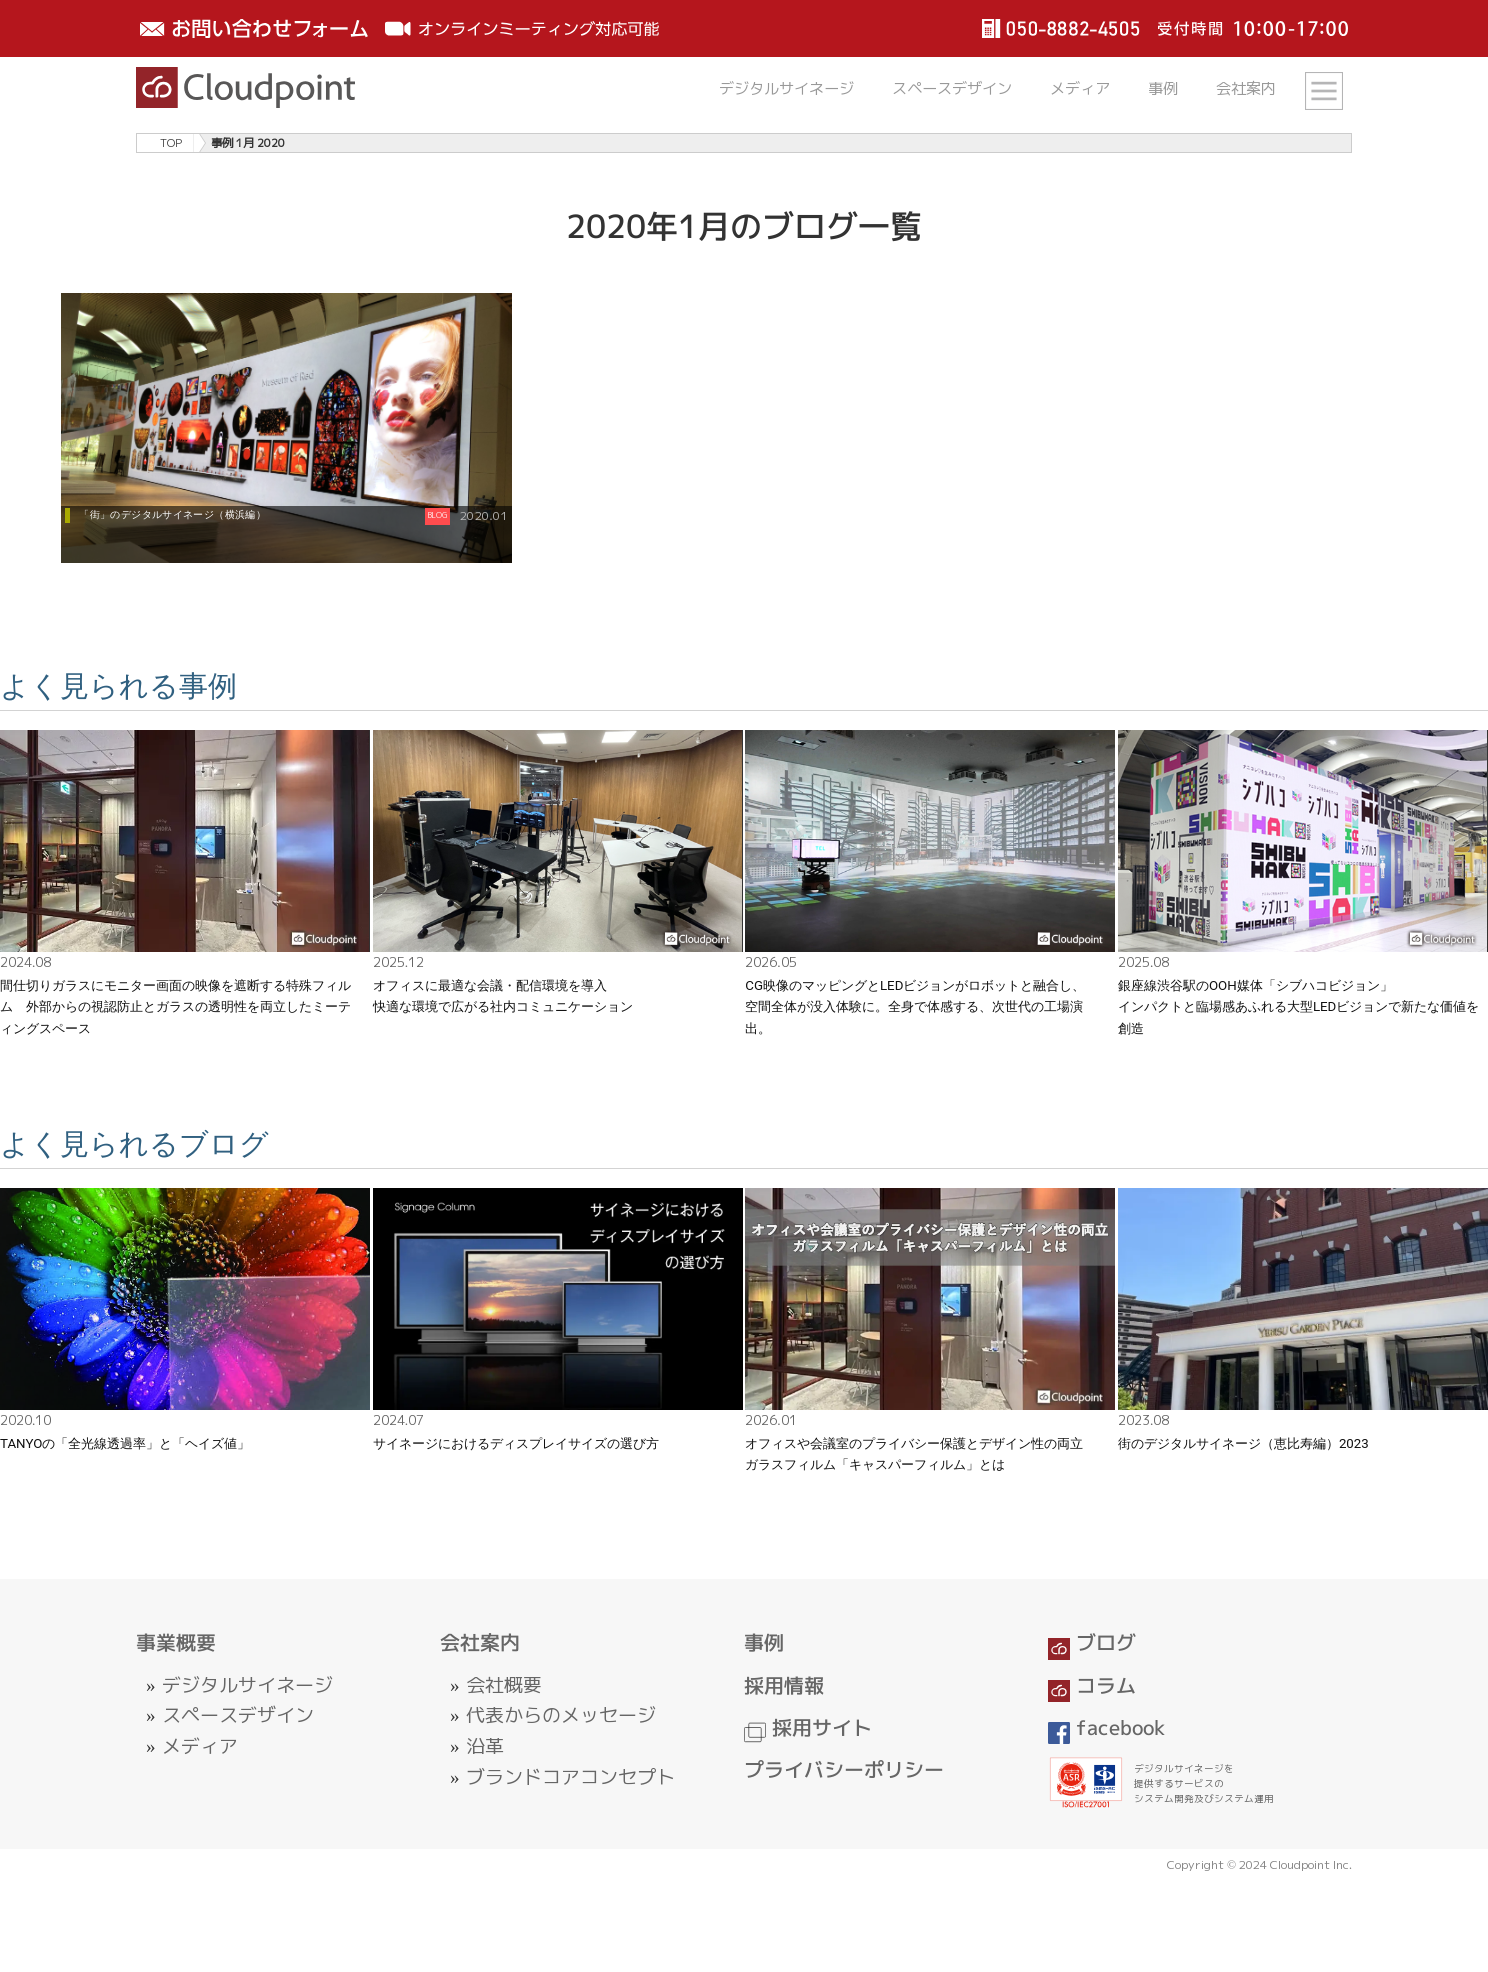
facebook (1107, 1727)
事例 (1163, 88)
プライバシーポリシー (844, 1769)
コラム (1092, 1685)
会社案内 (1246, 88)
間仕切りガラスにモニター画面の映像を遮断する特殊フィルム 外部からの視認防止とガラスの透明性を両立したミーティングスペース (175, 1007)
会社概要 (504, 1685)
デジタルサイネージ (786, 88)
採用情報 (784, 1685)
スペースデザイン (952, 88)
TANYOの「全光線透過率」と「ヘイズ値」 (125, 1443)
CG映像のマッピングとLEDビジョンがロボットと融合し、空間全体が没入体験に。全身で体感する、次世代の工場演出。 (915, 1007)
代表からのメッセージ (561, 1715)
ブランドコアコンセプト (570, 1777)
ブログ (1092, 1642)
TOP (171, 143)
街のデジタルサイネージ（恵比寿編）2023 (1243, 1443)
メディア (1080, 88)
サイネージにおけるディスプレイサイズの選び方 (516, 1443)
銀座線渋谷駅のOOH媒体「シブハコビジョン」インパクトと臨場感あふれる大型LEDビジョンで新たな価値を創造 (1298, 1007)
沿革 (485, 1746)
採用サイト (808, 1727)
